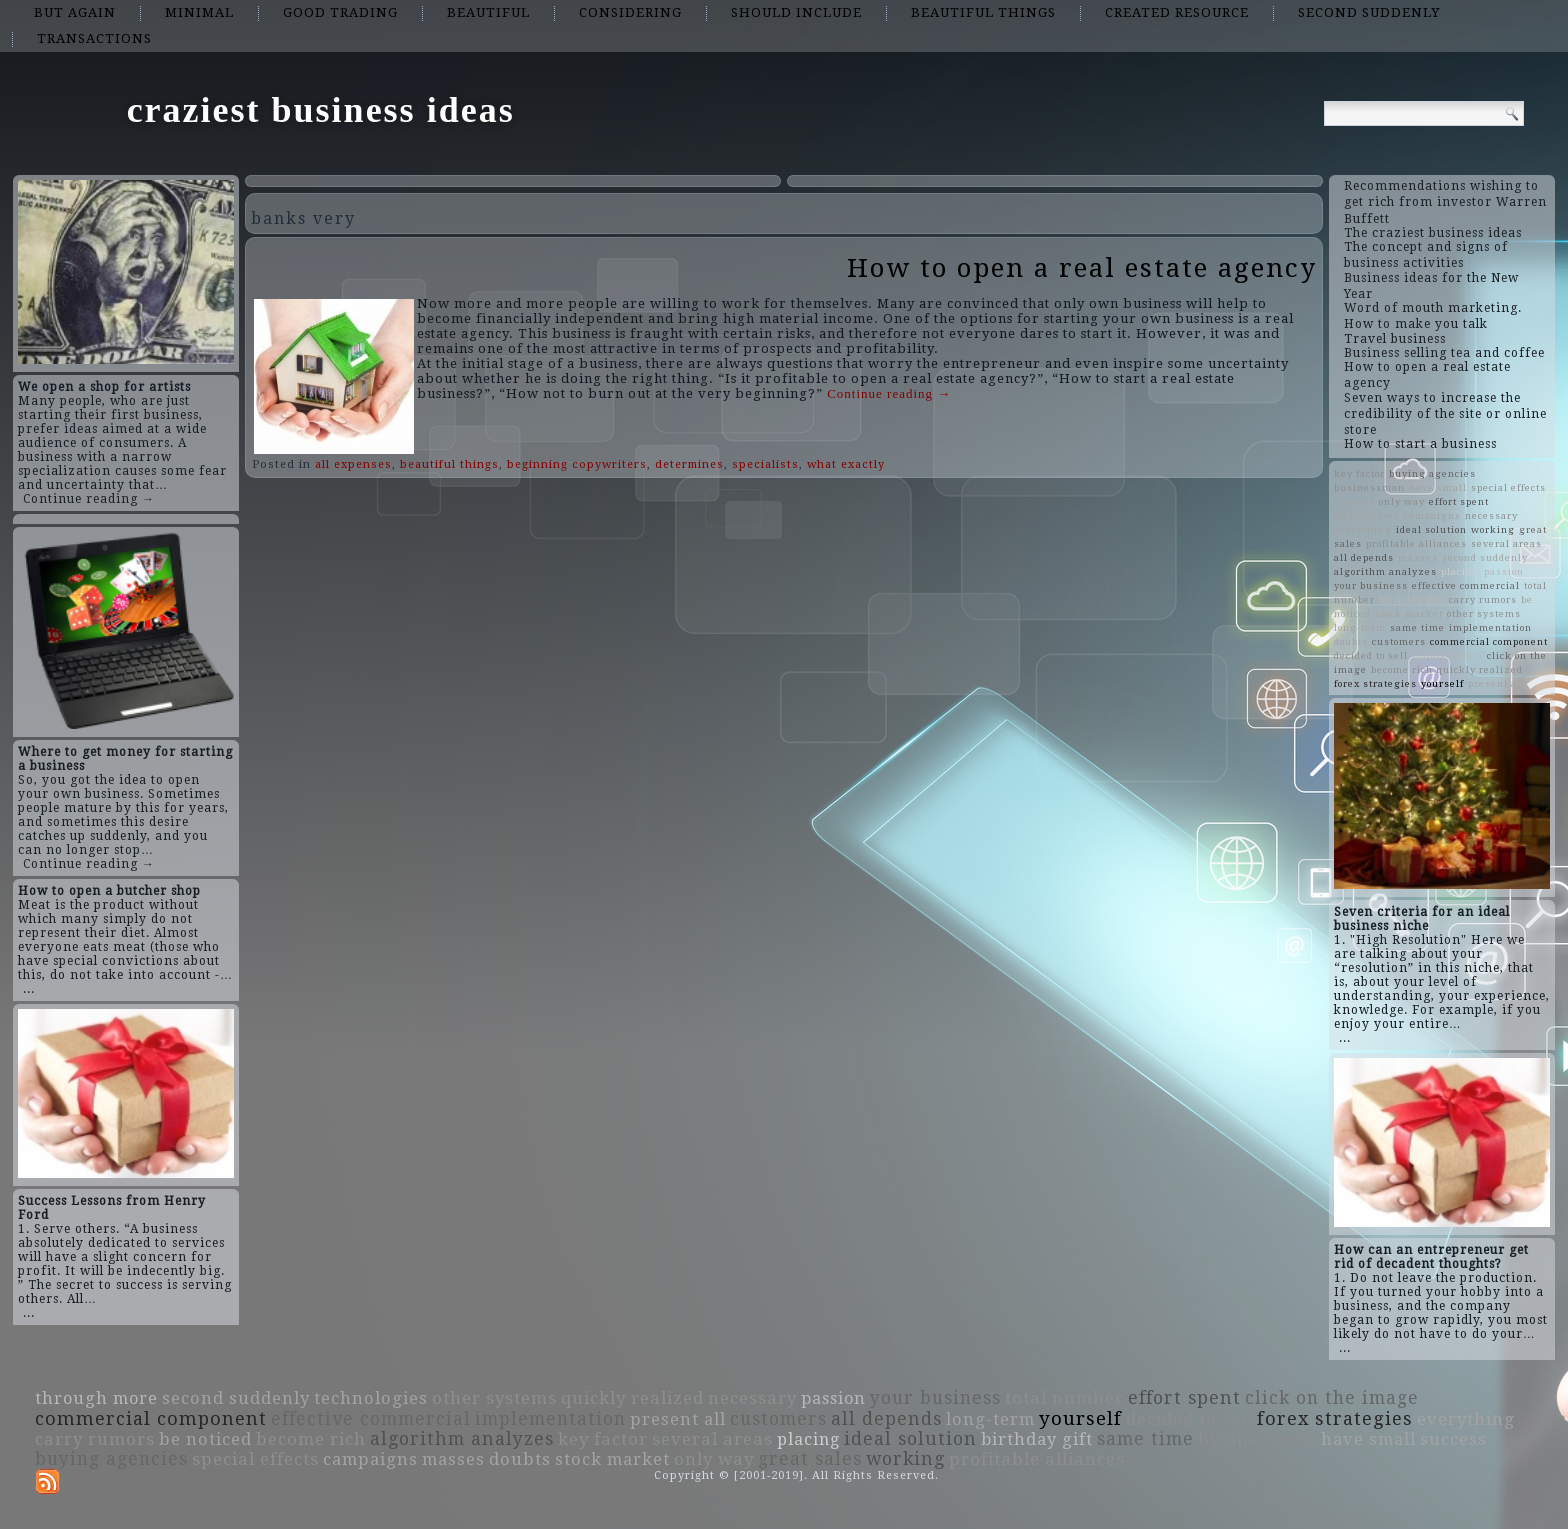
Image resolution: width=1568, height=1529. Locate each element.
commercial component (1489, 641)
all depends (1364, 557)
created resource (1177, 12)
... (29, 989)
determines (689, 464)
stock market (1409, 613)
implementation (1490, 627)
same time (1417, 627)
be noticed (205, 1439)
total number (1064, 1398)
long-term (1360, 627)
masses (1418, 557)
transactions (94, 38)
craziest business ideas (321, 110)
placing (1460, 571)
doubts (1351, 641)
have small (1438, 487)
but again (75, 12)
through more (1447, 655)
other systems (1484, 613)
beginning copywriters (577, 464)
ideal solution (1431, 529)
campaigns (1432, 515)
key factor (1359, 473)
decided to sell (1371, 655)
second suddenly (1369, 12)
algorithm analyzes (1385, 571)
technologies (1367, 515)
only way (1402, 501)
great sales (810, 1459)
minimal (199, 12)
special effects (1508, 487)
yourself (1442, 683)
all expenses (353, 464)
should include (796, 12)
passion (1504, 571)
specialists (765, 464)
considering (630, 12)
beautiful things (983, 12)
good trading (340, 12)
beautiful (488, 12)
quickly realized (1480, 669)
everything (1363, 529)
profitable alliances (1416, 543)
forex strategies (1375, 683)
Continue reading (889, 393)
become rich (1402, 669)
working (1493, 529)
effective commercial (1466, 585)
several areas (1506, 543)
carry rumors (1483, 599)
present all (1496, 683)
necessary (1491, 515)
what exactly (846, 464)
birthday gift (1412, 599)
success (1354, 501)
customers (1399, 641)
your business (1371, 585)
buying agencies (1432, 473)
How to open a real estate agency (1082, 268)
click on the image (1332, 1398)
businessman (1369, 487)
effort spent (1459, 501)
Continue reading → (89, 499)
